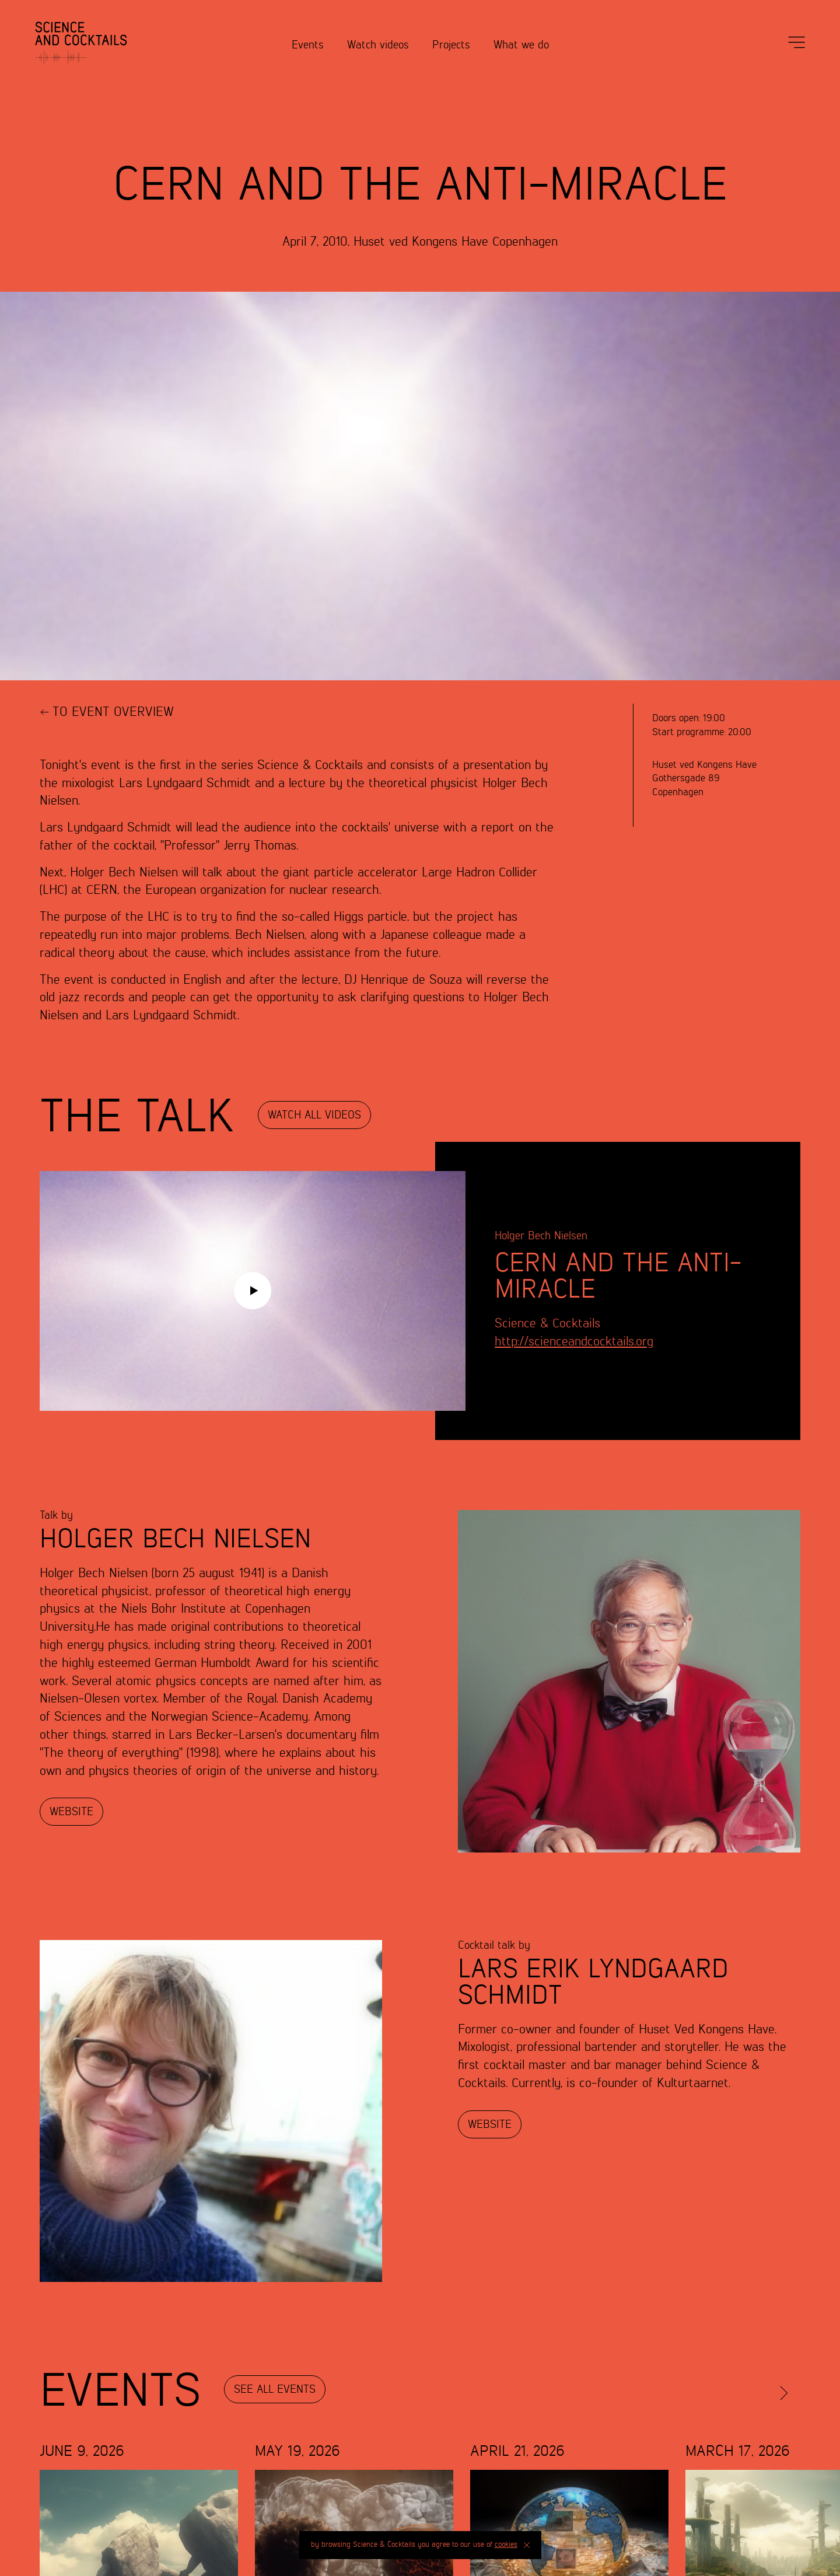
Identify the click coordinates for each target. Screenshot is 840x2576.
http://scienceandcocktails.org (574, 1342)
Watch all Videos (314, 1115)
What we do (521, 45)
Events (308, 45)
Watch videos (378, 45)
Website (71, 1811)
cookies (506, 2545)
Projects (451, 45)
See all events (275, 2389)
